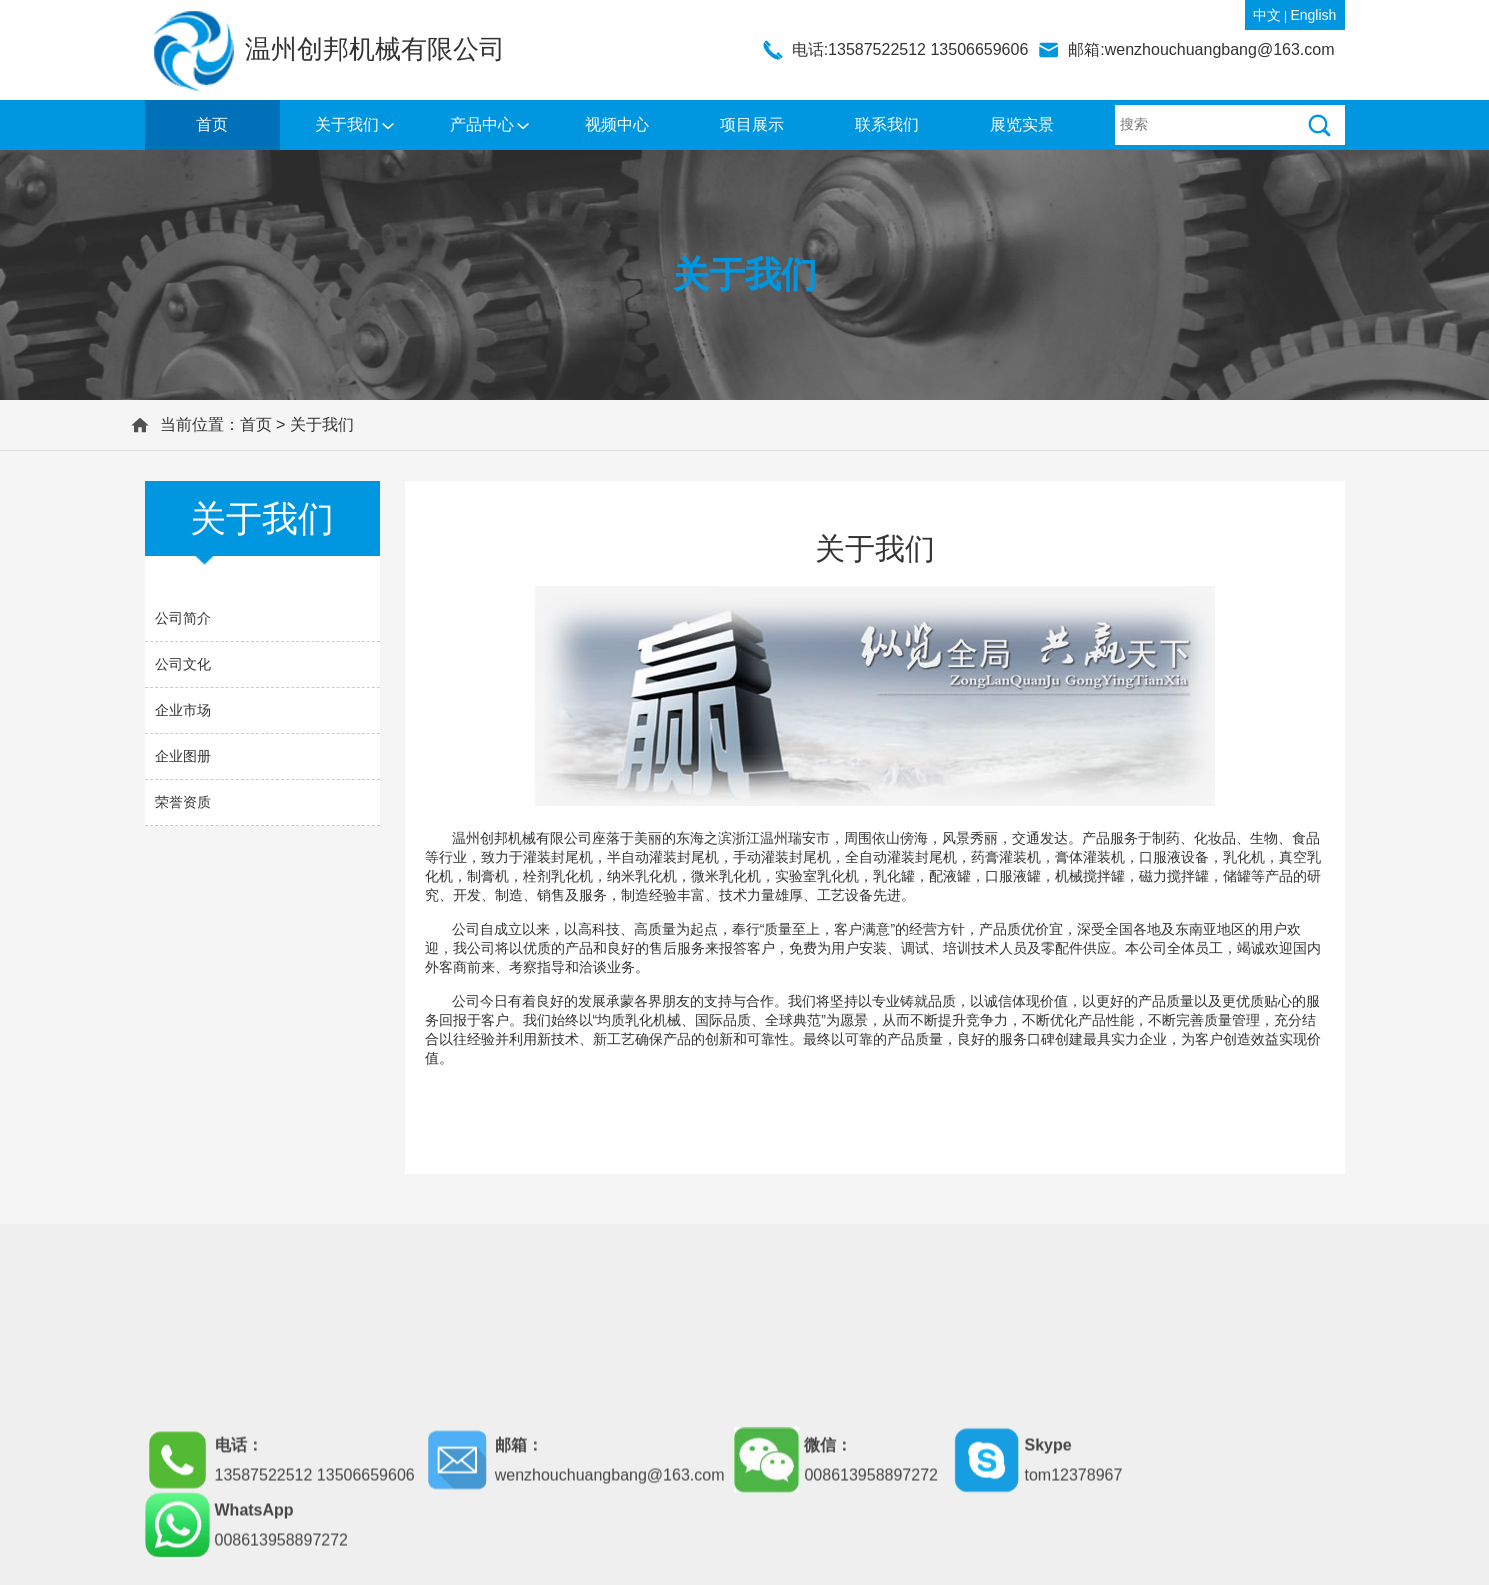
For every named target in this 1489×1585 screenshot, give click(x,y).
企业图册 (183, 756)
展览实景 (1022, 124)
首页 (212, 124)
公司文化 (183, 664)
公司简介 (183, 618)
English (1313, 15)
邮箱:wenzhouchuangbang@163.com (1201, 49)
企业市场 (183, 710)
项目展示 (752, 124)
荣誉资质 (183, 802)
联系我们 (887, 124)
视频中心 (617, 124)
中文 (1267, 15)
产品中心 (482, 124)
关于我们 (347, 124)
